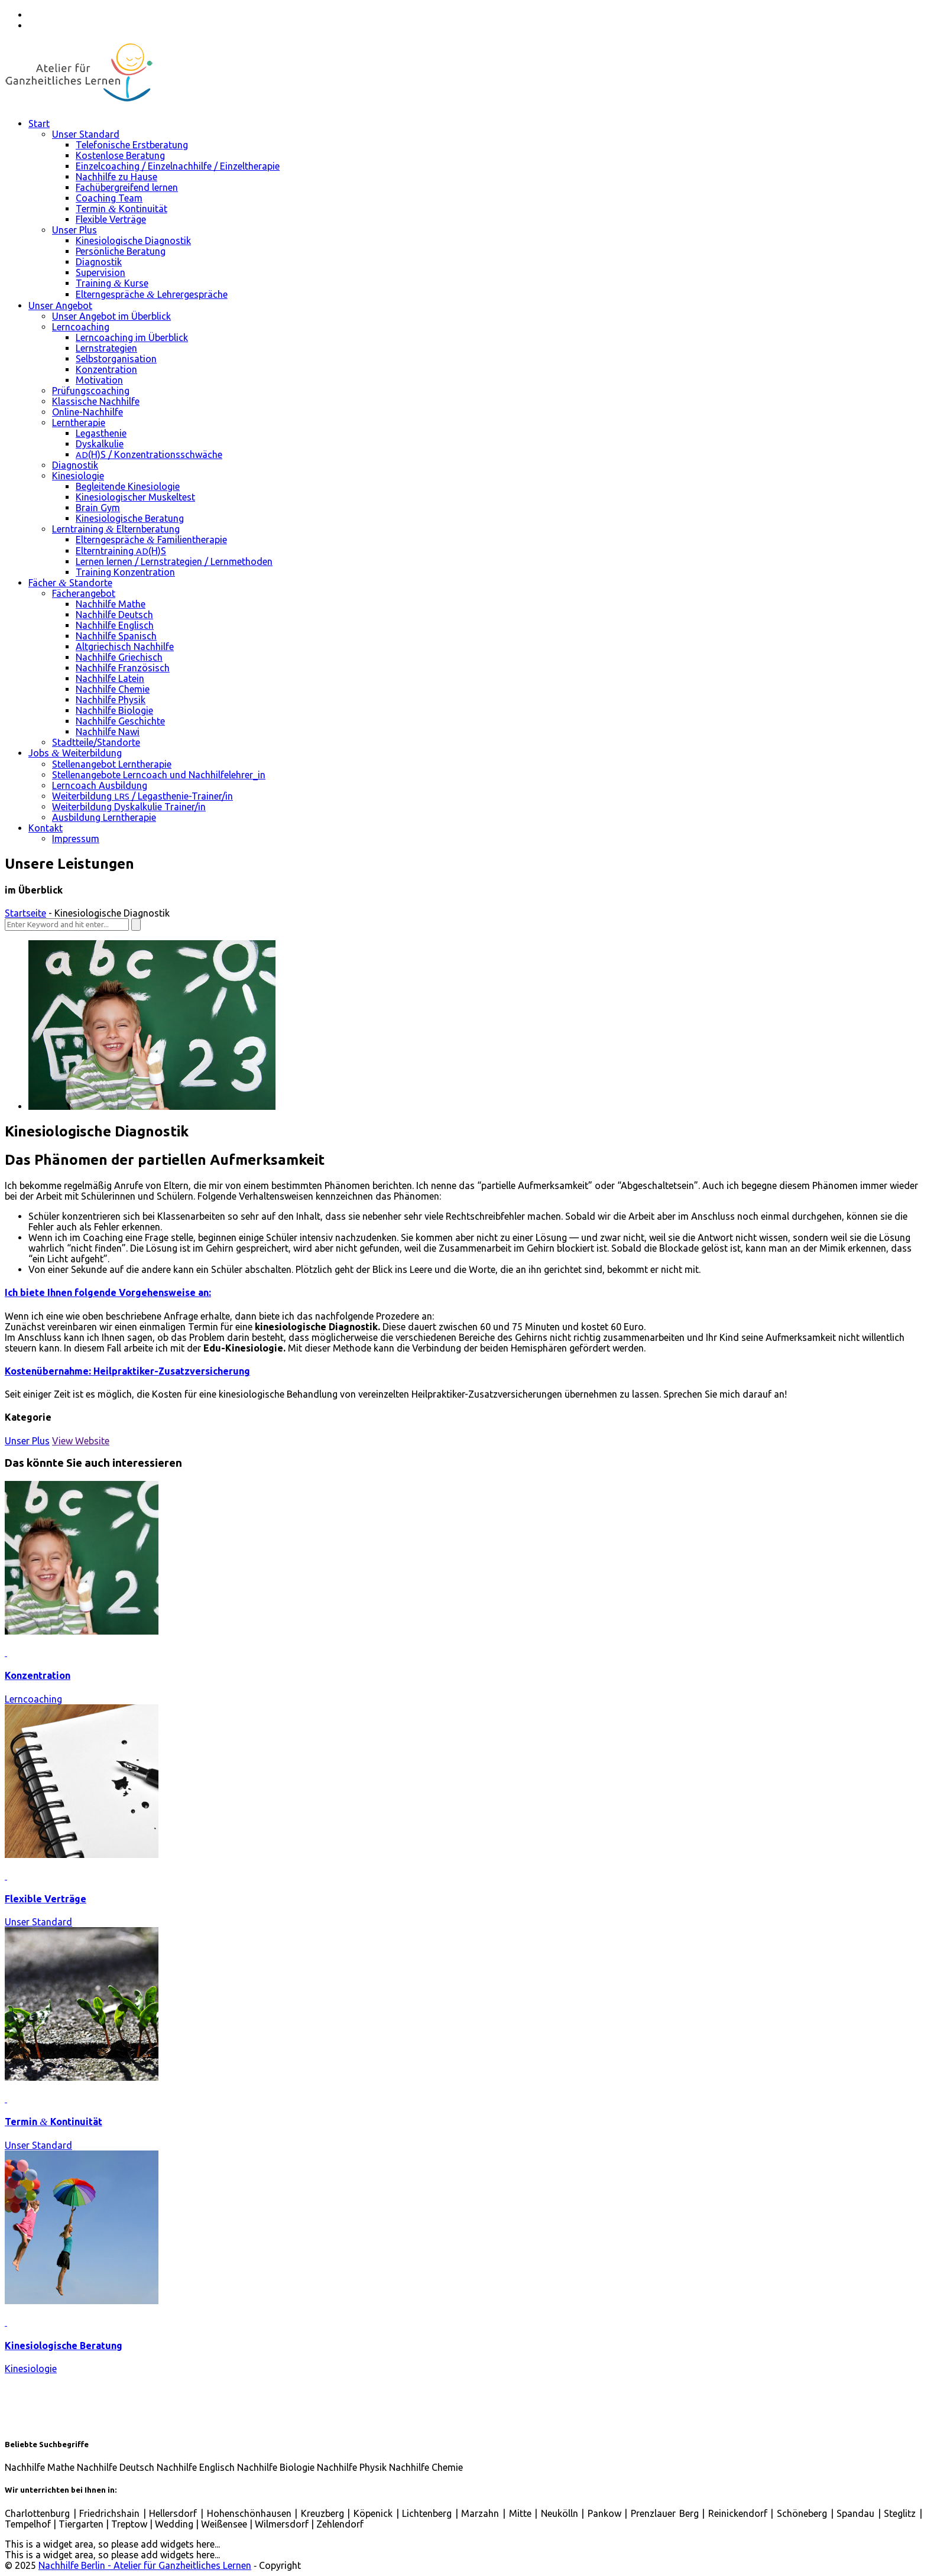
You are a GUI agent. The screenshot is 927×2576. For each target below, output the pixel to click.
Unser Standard (38, 1921)
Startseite (25, 913)
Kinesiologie (31, 2368)
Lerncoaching (33, 1699)
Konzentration (37, 1675)
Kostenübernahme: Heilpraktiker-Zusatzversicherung (127, 1371)
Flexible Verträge (45, 1898)
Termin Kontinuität (53, 2121)
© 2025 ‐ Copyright (154, 2565)
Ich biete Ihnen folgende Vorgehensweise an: (108, 1292)
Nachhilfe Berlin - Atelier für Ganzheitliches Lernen (144, 2565)
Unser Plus (27, 1440)
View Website (80, 1440)
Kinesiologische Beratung (63, 2345)
